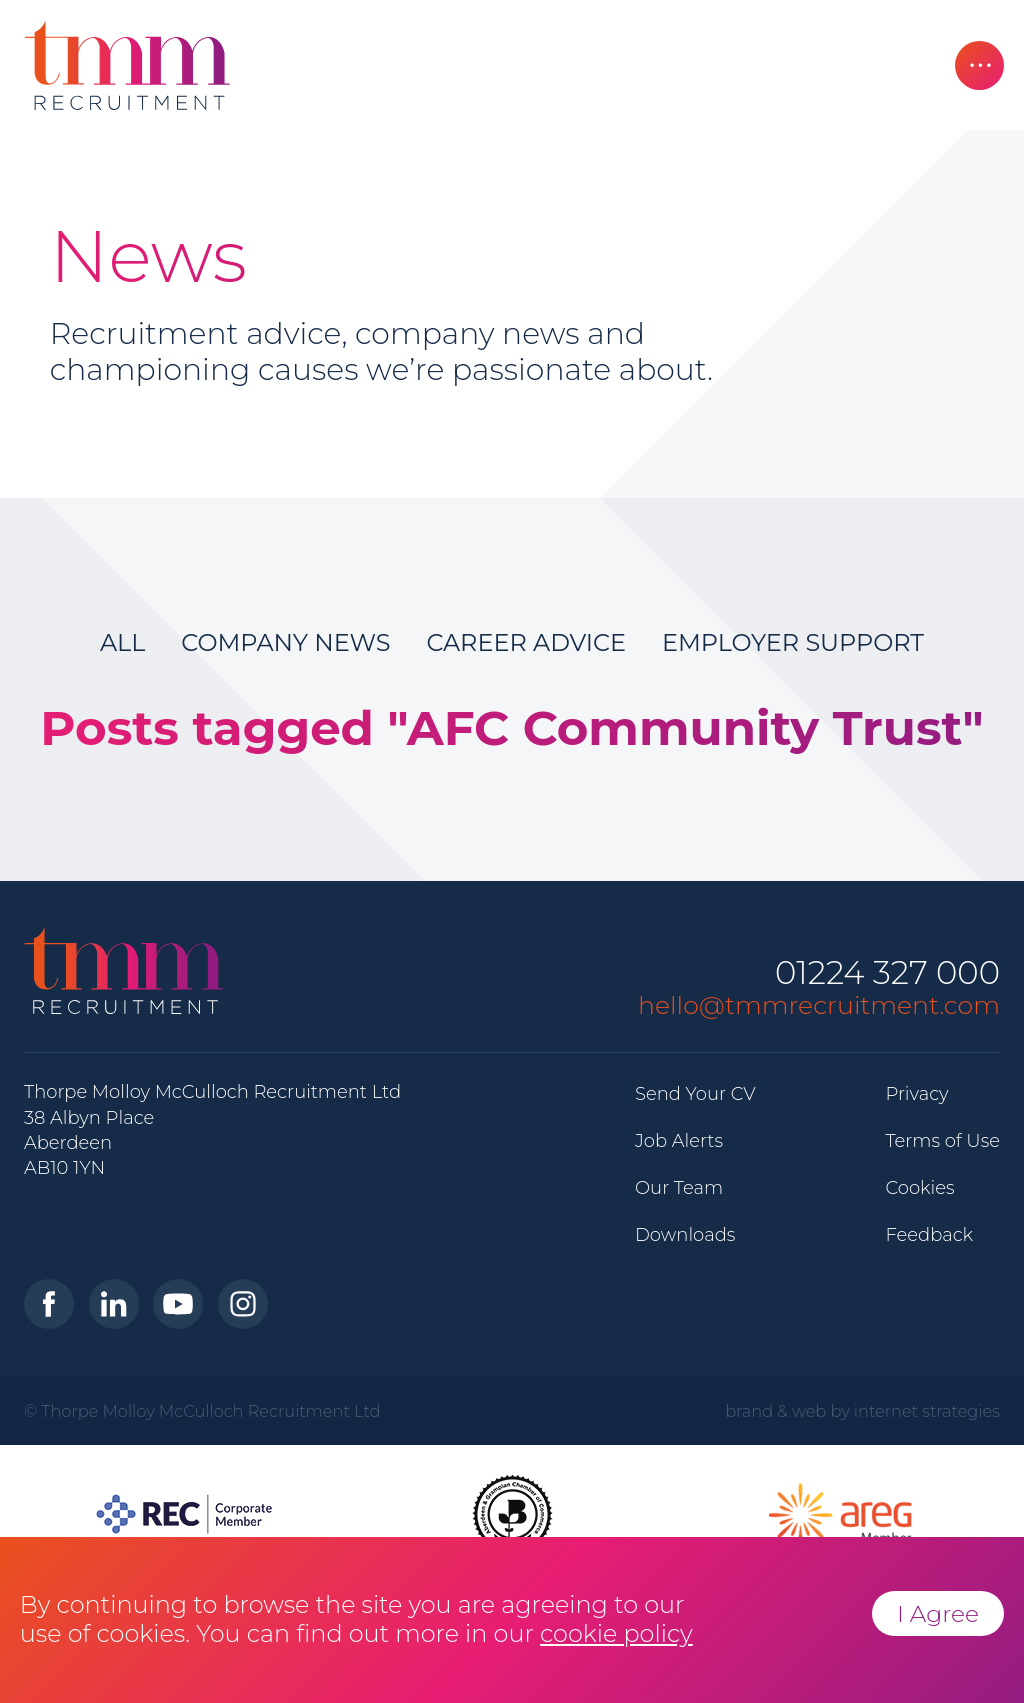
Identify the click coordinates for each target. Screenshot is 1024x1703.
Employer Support (793, 642)
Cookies (919, 1188)
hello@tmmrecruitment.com (819, 1005)
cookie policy (616, 1633)
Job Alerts (679, 1141)
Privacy (916, 1094)
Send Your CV (695, 1094)
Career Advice (526, 642)
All (122, 642)
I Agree (938, 1613)
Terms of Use (942, 1141)
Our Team (679, 1188)
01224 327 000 (887, 973)
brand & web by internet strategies (862, 1411)
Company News (285, 642)
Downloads (685, 1235)
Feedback (929, 1235)
